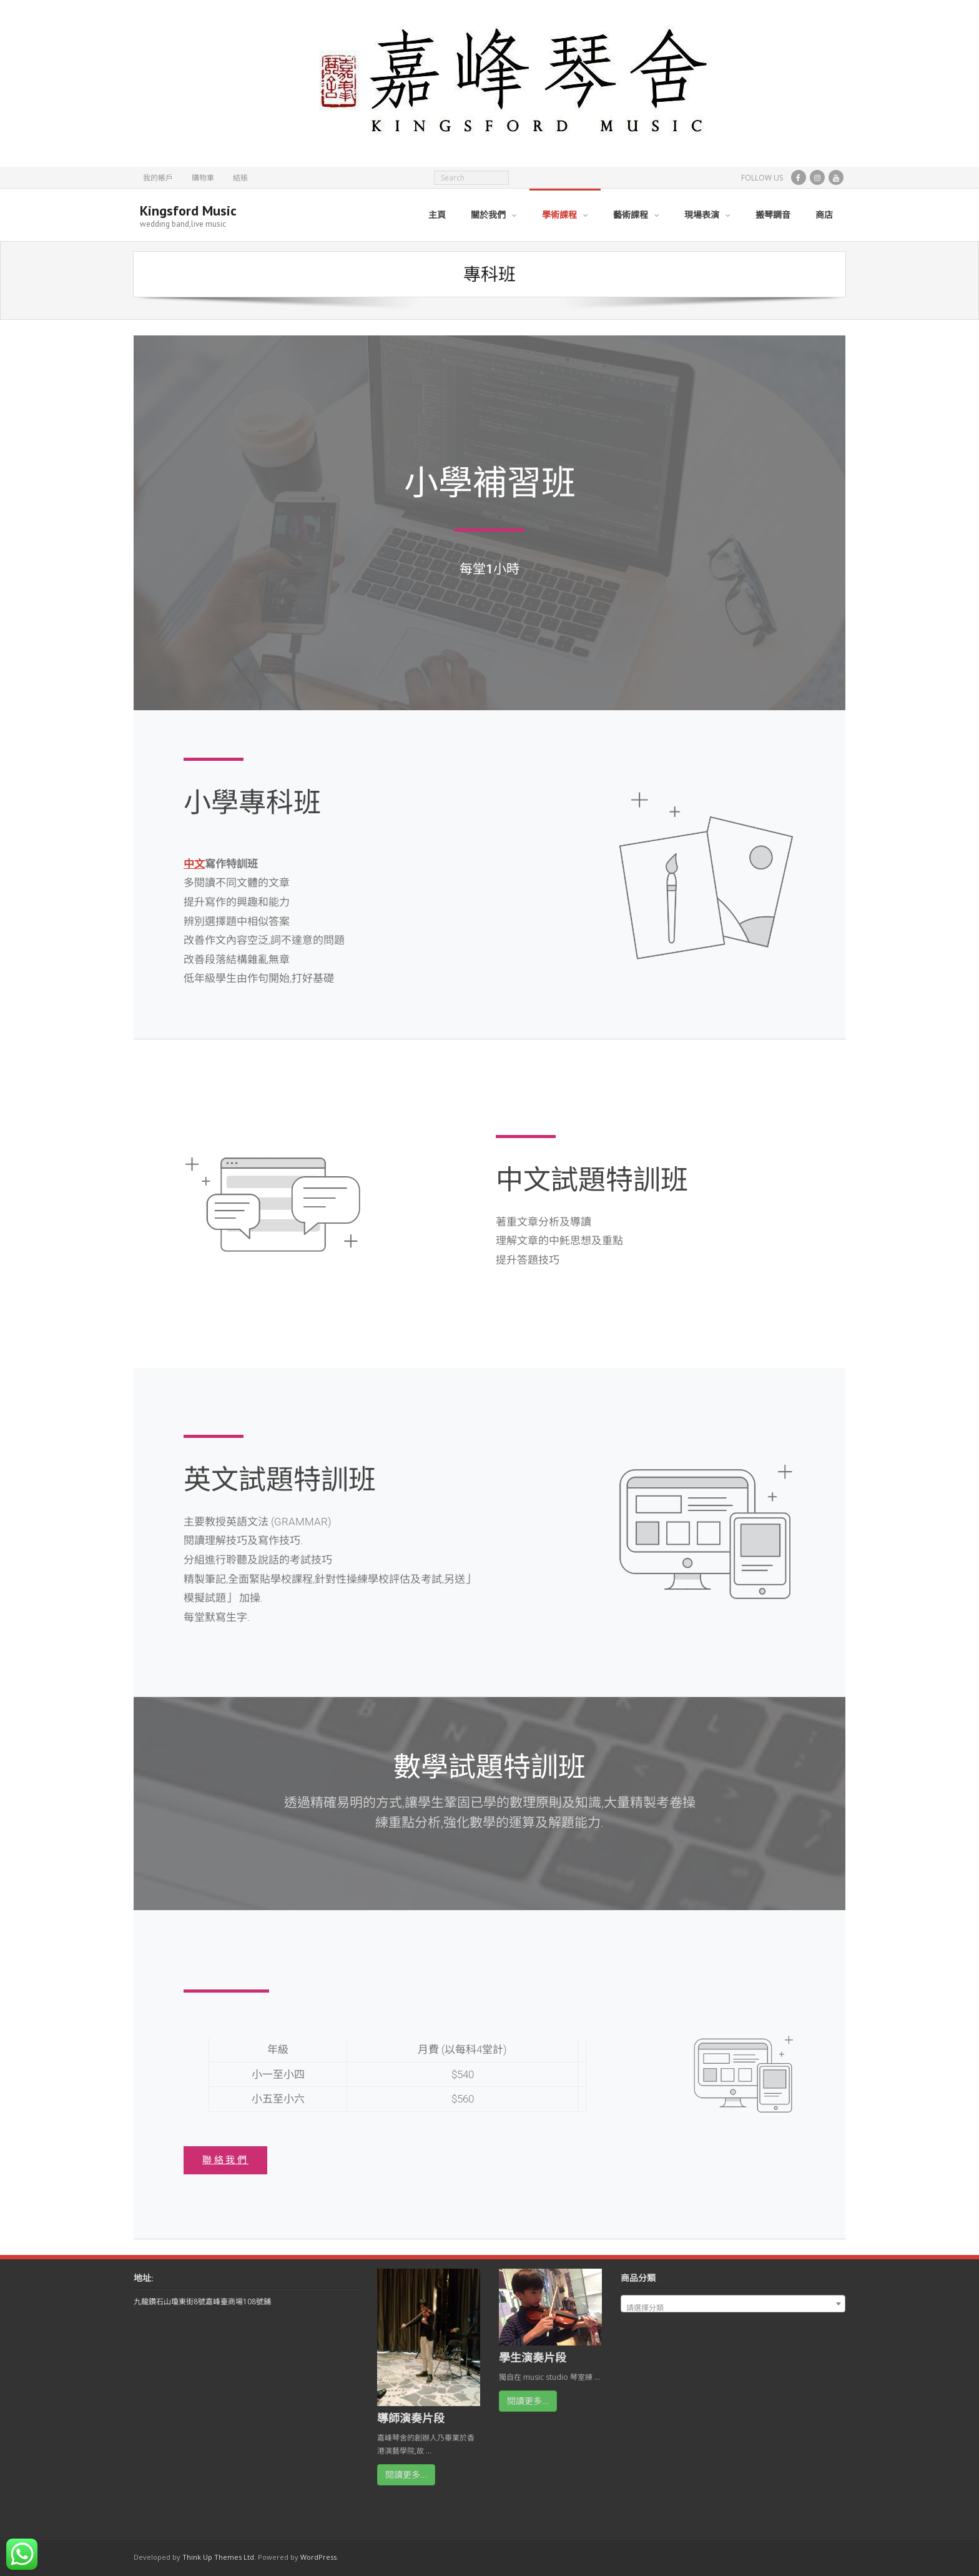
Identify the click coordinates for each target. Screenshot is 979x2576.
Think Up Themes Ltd (218, 2557)
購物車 (203, 177)
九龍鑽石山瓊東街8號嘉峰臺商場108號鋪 (202, 2301)
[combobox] (733, 2303)
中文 (194, 864)
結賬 (240, 177)
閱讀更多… (406, 2474)
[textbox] (733, 2308)
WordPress (318, 2557)
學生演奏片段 (532, 2357)
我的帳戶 (158, 177)
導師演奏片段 (411, 2417)
